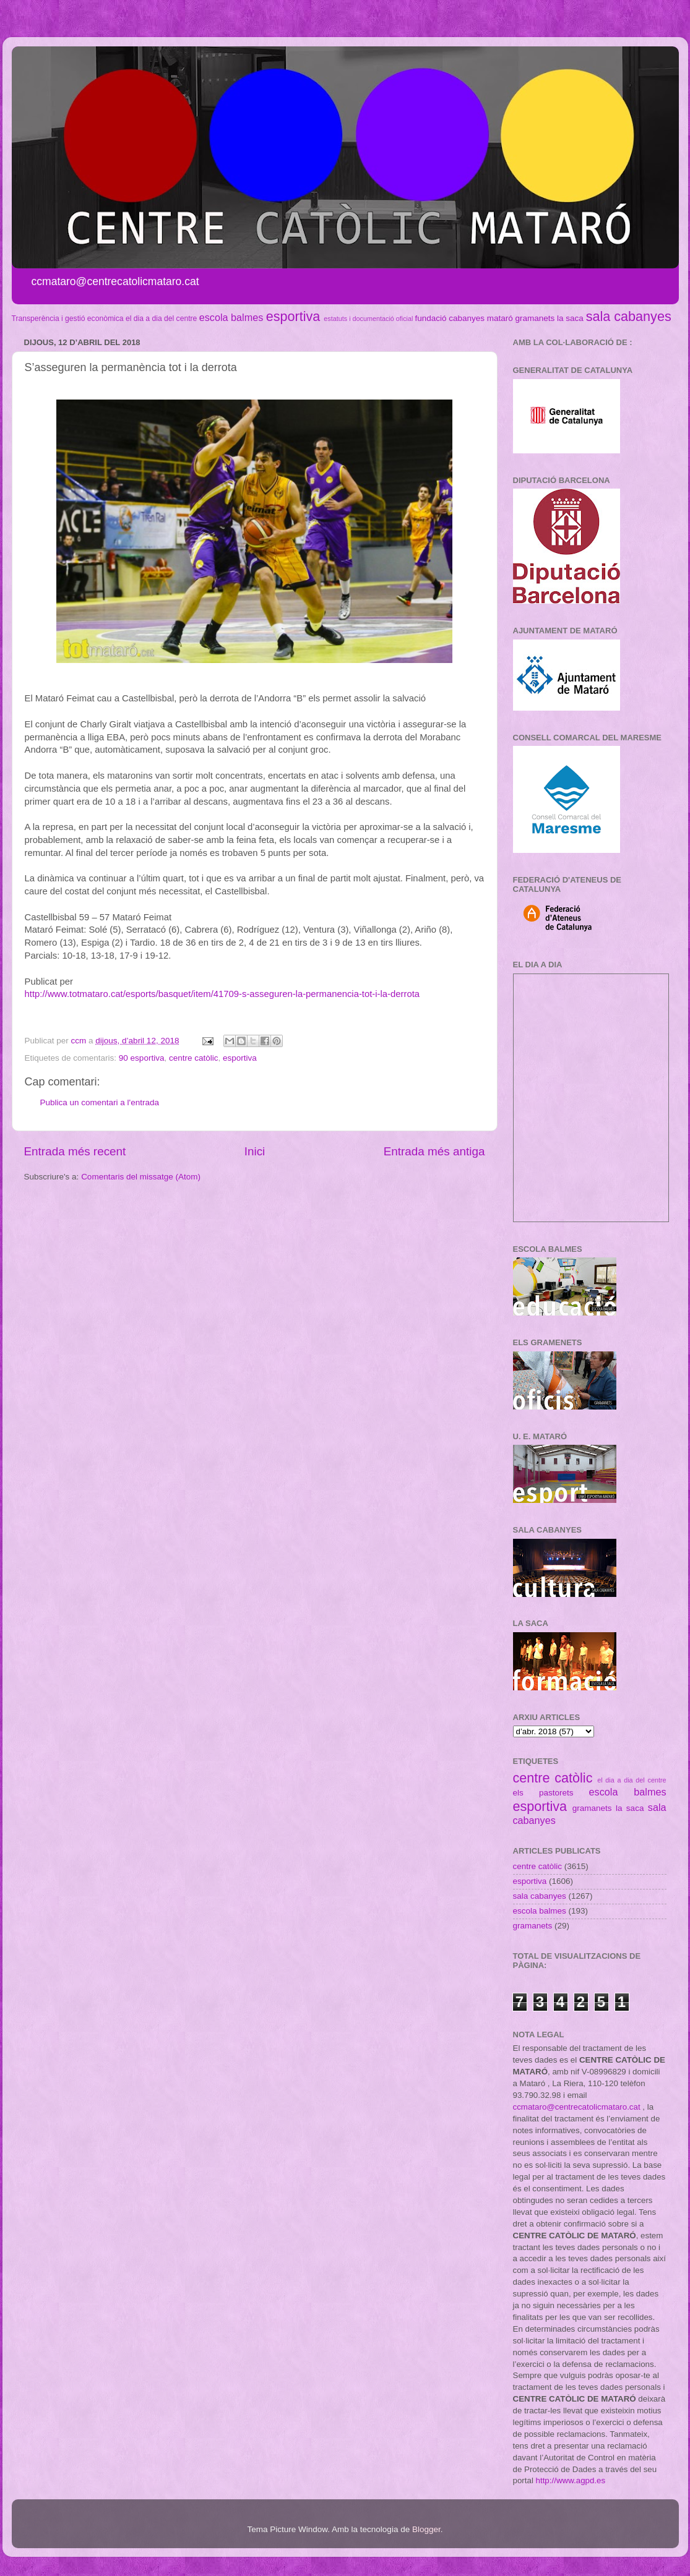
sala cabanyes (628, 316)
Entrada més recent (75, 1151)
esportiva (293, 316)
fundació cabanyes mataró (463, 318)
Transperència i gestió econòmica (68, 318)
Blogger (426, 2529)
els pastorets (543, 1792)
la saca (570, 318)
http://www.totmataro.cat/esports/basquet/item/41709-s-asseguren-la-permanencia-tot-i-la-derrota (222, 994)
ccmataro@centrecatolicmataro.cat (576, 2107)
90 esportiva (142, 1058)
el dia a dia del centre (161, 318)
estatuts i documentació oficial (368, 318)
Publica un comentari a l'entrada (99, 1102)
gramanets (535, 318)
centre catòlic (193, 1058)
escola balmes (231, 317)
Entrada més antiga (434, 1151)
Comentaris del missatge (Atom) (141, 1176)
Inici (254, 1151)
